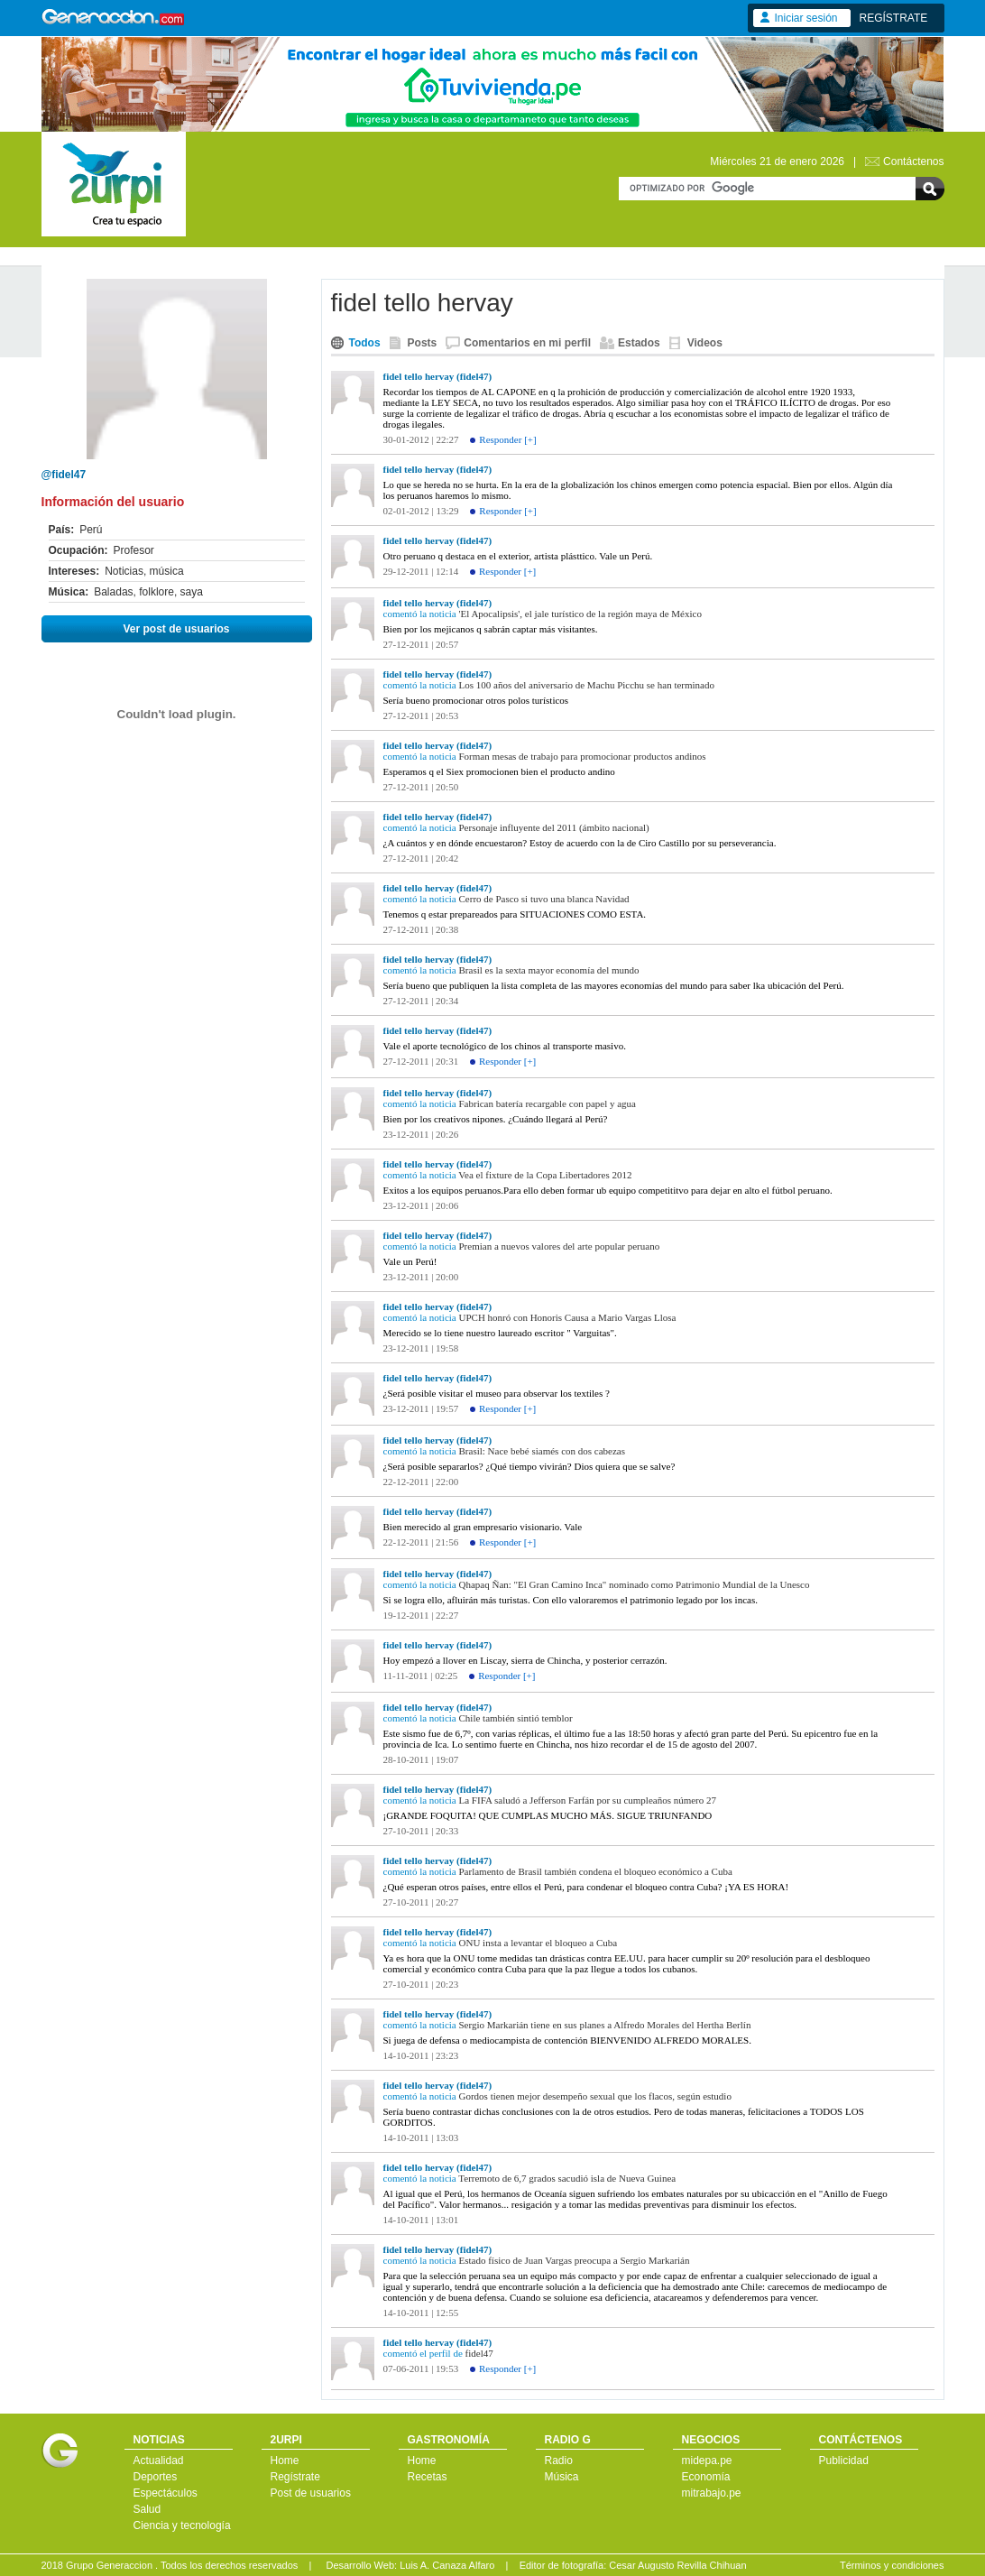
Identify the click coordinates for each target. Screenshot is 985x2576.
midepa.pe (707, 2460)
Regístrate (295, 2476)
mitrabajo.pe (711, 2493)
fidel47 (479, 2353)
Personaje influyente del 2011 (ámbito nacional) (554, 827)
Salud (147, 2509)
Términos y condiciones (892, 2565)
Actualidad (158, 2460)
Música (562, 2476)
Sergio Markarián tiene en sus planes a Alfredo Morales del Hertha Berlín (605, 2024)
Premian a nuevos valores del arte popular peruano (559, 1246)
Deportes (155, 2476)
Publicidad (844, 2460)
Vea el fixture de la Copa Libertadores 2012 (544, 1174)
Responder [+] (507, 439)
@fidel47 (64, 474)
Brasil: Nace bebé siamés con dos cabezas (542, 1450)
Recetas (427, 2476)
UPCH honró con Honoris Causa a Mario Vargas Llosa (568, 1317)
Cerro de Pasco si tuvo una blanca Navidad (544, 898)
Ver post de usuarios (176, 629)
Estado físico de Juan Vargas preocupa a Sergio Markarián (574, 2260)
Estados (639, 343)
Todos (365, 343)
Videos (705, 343)
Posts (422, 343)
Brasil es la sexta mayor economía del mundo (549, 970)
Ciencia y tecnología (182, 2525)
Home (285, 2460)
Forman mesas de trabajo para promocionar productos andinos (582, 756)
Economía (706, 2476)
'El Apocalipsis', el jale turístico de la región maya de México (580, 613)
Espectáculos (165, 2493)
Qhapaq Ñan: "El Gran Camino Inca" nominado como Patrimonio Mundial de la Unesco (634, 1584)
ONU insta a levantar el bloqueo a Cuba (538, 1942)
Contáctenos (913, 161)
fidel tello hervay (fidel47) (437, 376)
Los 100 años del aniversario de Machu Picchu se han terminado (586, 684)
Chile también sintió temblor (516, 1718)
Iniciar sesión (806, 18)
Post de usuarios (311, 2493)
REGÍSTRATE (894, 18)
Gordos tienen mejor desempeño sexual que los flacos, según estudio (595, 2096)
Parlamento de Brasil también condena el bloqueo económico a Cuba (595, 1871)
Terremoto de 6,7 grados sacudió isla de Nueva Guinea (567, 2178)
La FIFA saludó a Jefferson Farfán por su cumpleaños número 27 (588, 1800)
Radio (559, 2460)
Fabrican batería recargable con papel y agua (547, 1103)
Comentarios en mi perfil (527, 343)
